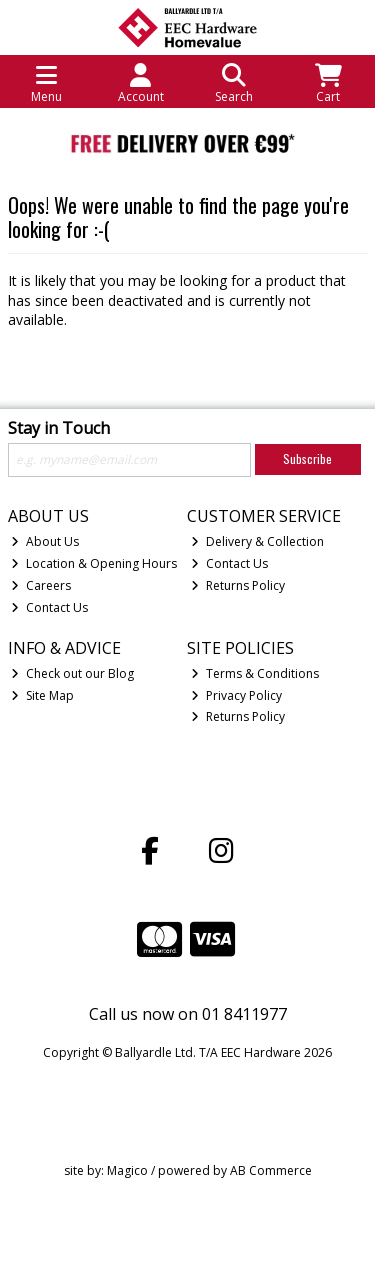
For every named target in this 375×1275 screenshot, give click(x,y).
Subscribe (307, 458)
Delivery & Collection (257, 541)
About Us (45, 541)
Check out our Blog (72, 673)
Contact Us (49, 607)
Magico (127, 1170)
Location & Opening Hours (94, 563)
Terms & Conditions (255, 673)
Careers (41, 585)
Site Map (42, 695)
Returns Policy (238, 585)
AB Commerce (271, 1170)
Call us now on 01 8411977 (188, 1014)
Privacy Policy (236, 695)
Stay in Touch (59, 429)
